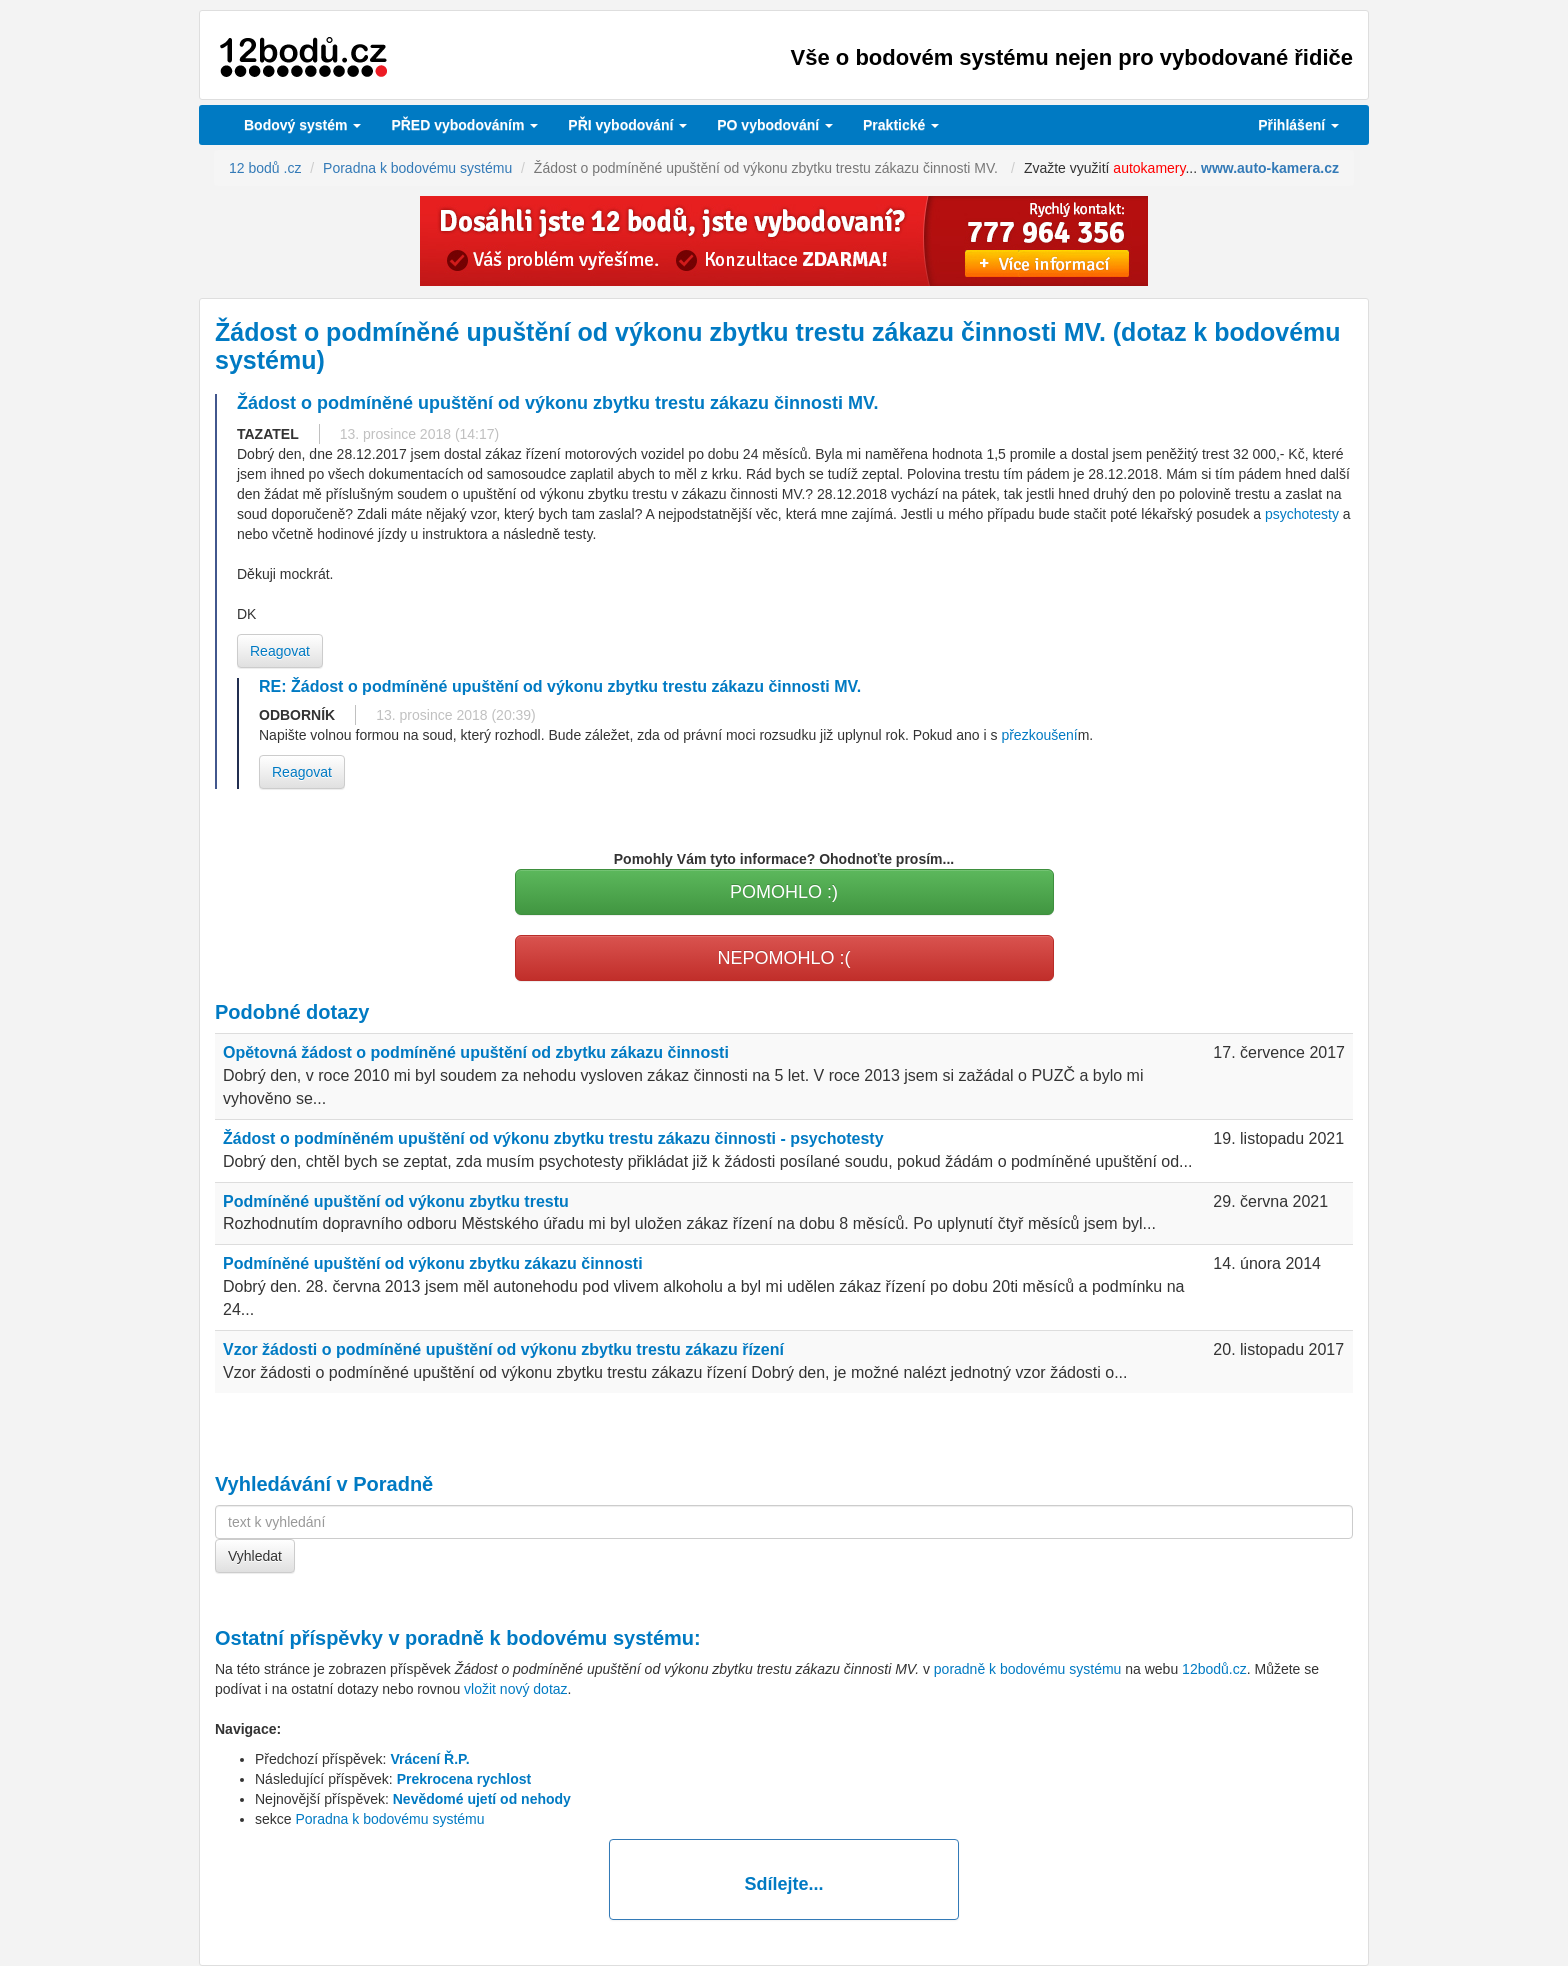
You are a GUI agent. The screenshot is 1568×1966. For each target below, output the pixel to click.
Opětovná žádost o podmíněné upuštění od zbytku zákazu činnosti (476, 1052)
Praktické (901, 125)
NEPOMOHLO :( (783, 958)
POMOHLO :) (784, 892)
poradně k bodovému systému (549, 1638)
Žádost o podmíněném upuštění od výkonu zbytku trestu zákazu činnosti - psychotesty (553, 1138)
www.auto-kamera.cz (1270, 168)
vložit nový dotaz (516, 1689)
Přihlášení (1298, 125)
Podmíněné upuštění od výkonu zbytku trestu (396, 1201)
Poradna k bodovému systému (389, 1819)
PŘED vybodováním (464, 125)
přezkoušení (1039, 735)
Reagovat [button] (280, 651)
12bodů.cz (1214, 1669)
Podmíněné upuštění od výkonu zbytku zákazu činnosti (433, 1263)
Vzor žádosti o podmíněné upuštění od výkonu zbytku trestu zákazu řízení (503, 1349)
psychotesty (1302, 514)
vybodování (627, 125)
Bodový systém (302, 125)
